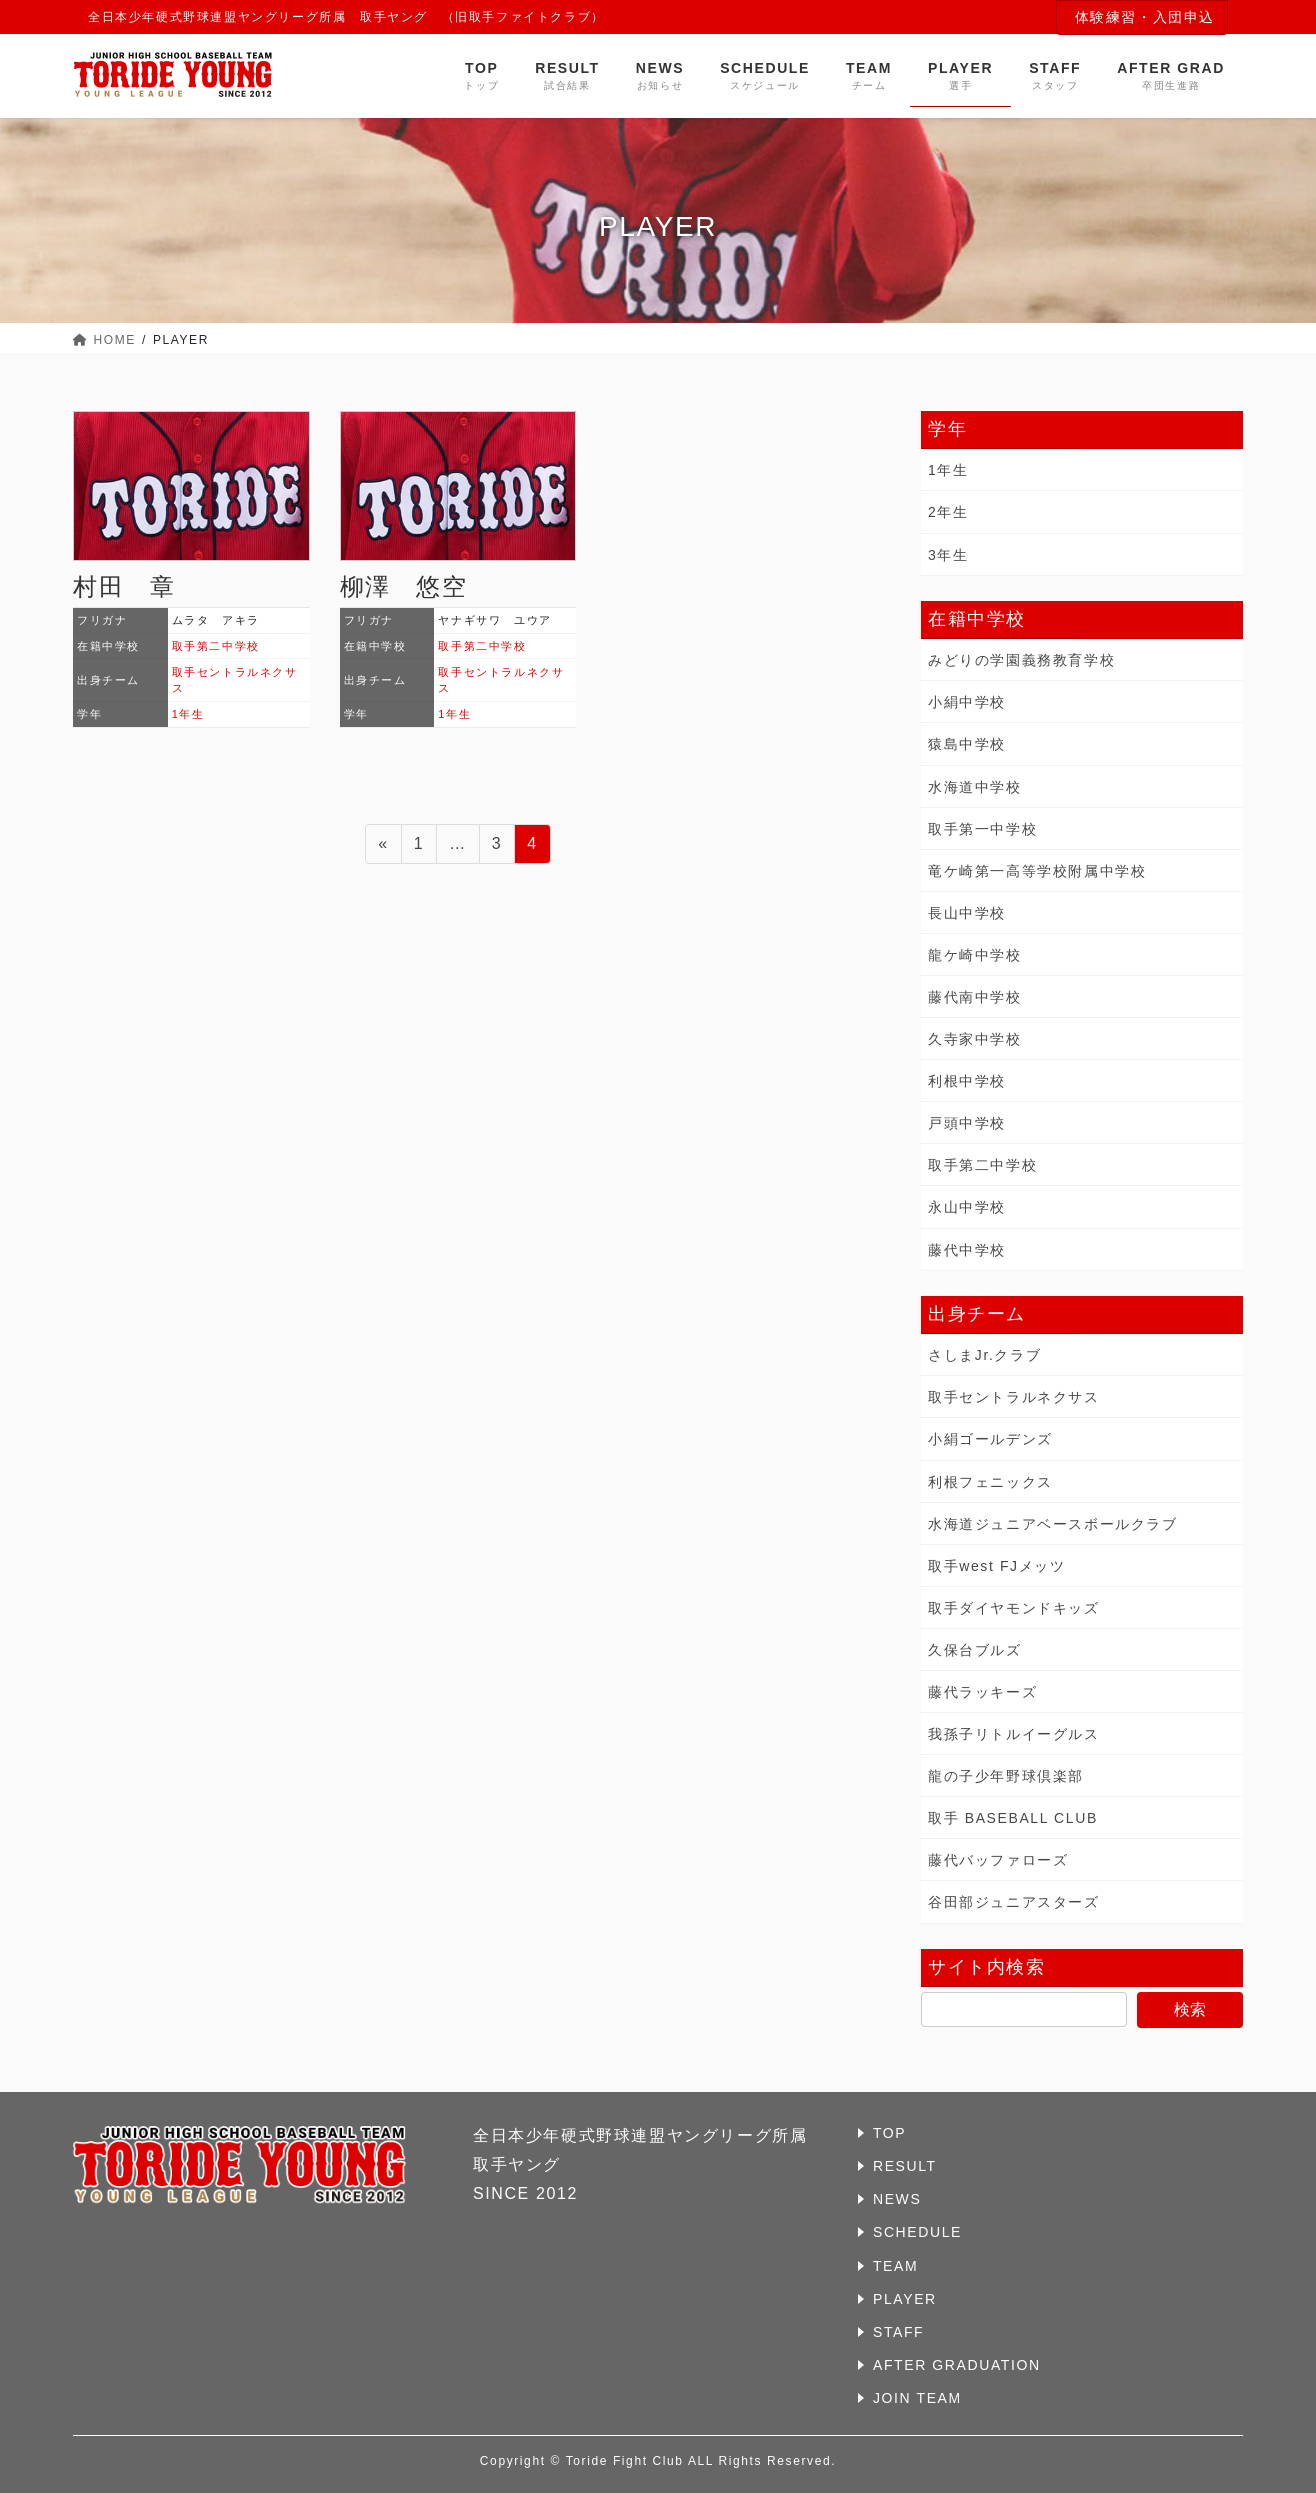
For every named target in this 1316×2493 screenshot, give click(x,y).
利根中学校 (967, 1081)
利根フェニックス (990, 1482)
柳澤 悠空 (404, 586)
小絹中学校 (967, 702)
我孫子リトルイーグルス (1014, 1734)
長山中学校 (967, 913)
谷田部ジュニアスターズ (1014, 1902)
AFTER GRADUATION (957, 2365)
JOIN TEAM (917, 2398)
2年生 (948, 512)
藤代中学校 (967, 1250)
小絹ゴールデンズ (990, 1439)
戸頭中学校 (967, 1123)
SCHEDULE (917, 2232)
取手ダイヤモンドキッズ (1014, 1608)
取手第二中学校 (216, 646)
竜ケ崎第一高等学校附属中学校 (1037, 871)
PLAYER (905, 2299)
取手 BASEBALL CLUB (1013, 1818)
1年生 (188, 714)
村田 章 (124, 586)
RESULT (905, 2166)
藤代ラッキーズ (982, 1692)
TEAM (895, 2266)
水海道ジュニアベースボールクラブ (1053, 1524)
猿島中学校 (967, 744)
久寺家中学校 (975, 1039)
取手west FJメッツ (996, 1566)
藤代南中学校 (975, 997)
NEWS (897, 2199)
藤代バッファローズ (998, 1860)
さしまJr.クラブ (984, 1355)
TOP (889, 2133)
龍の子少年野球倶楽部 (1006, 1776)
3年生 (948, 555)
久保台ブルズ (975, 1650)
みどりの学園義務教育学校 (1021, 660)
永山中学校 (967, 1207)
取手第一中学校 (982, 829)
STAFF (898, 2332)
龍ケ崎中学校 (975, 955)
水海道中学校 (975, 787)
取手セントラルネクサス (1014, 1397)
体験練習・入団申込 (1145, 17)
